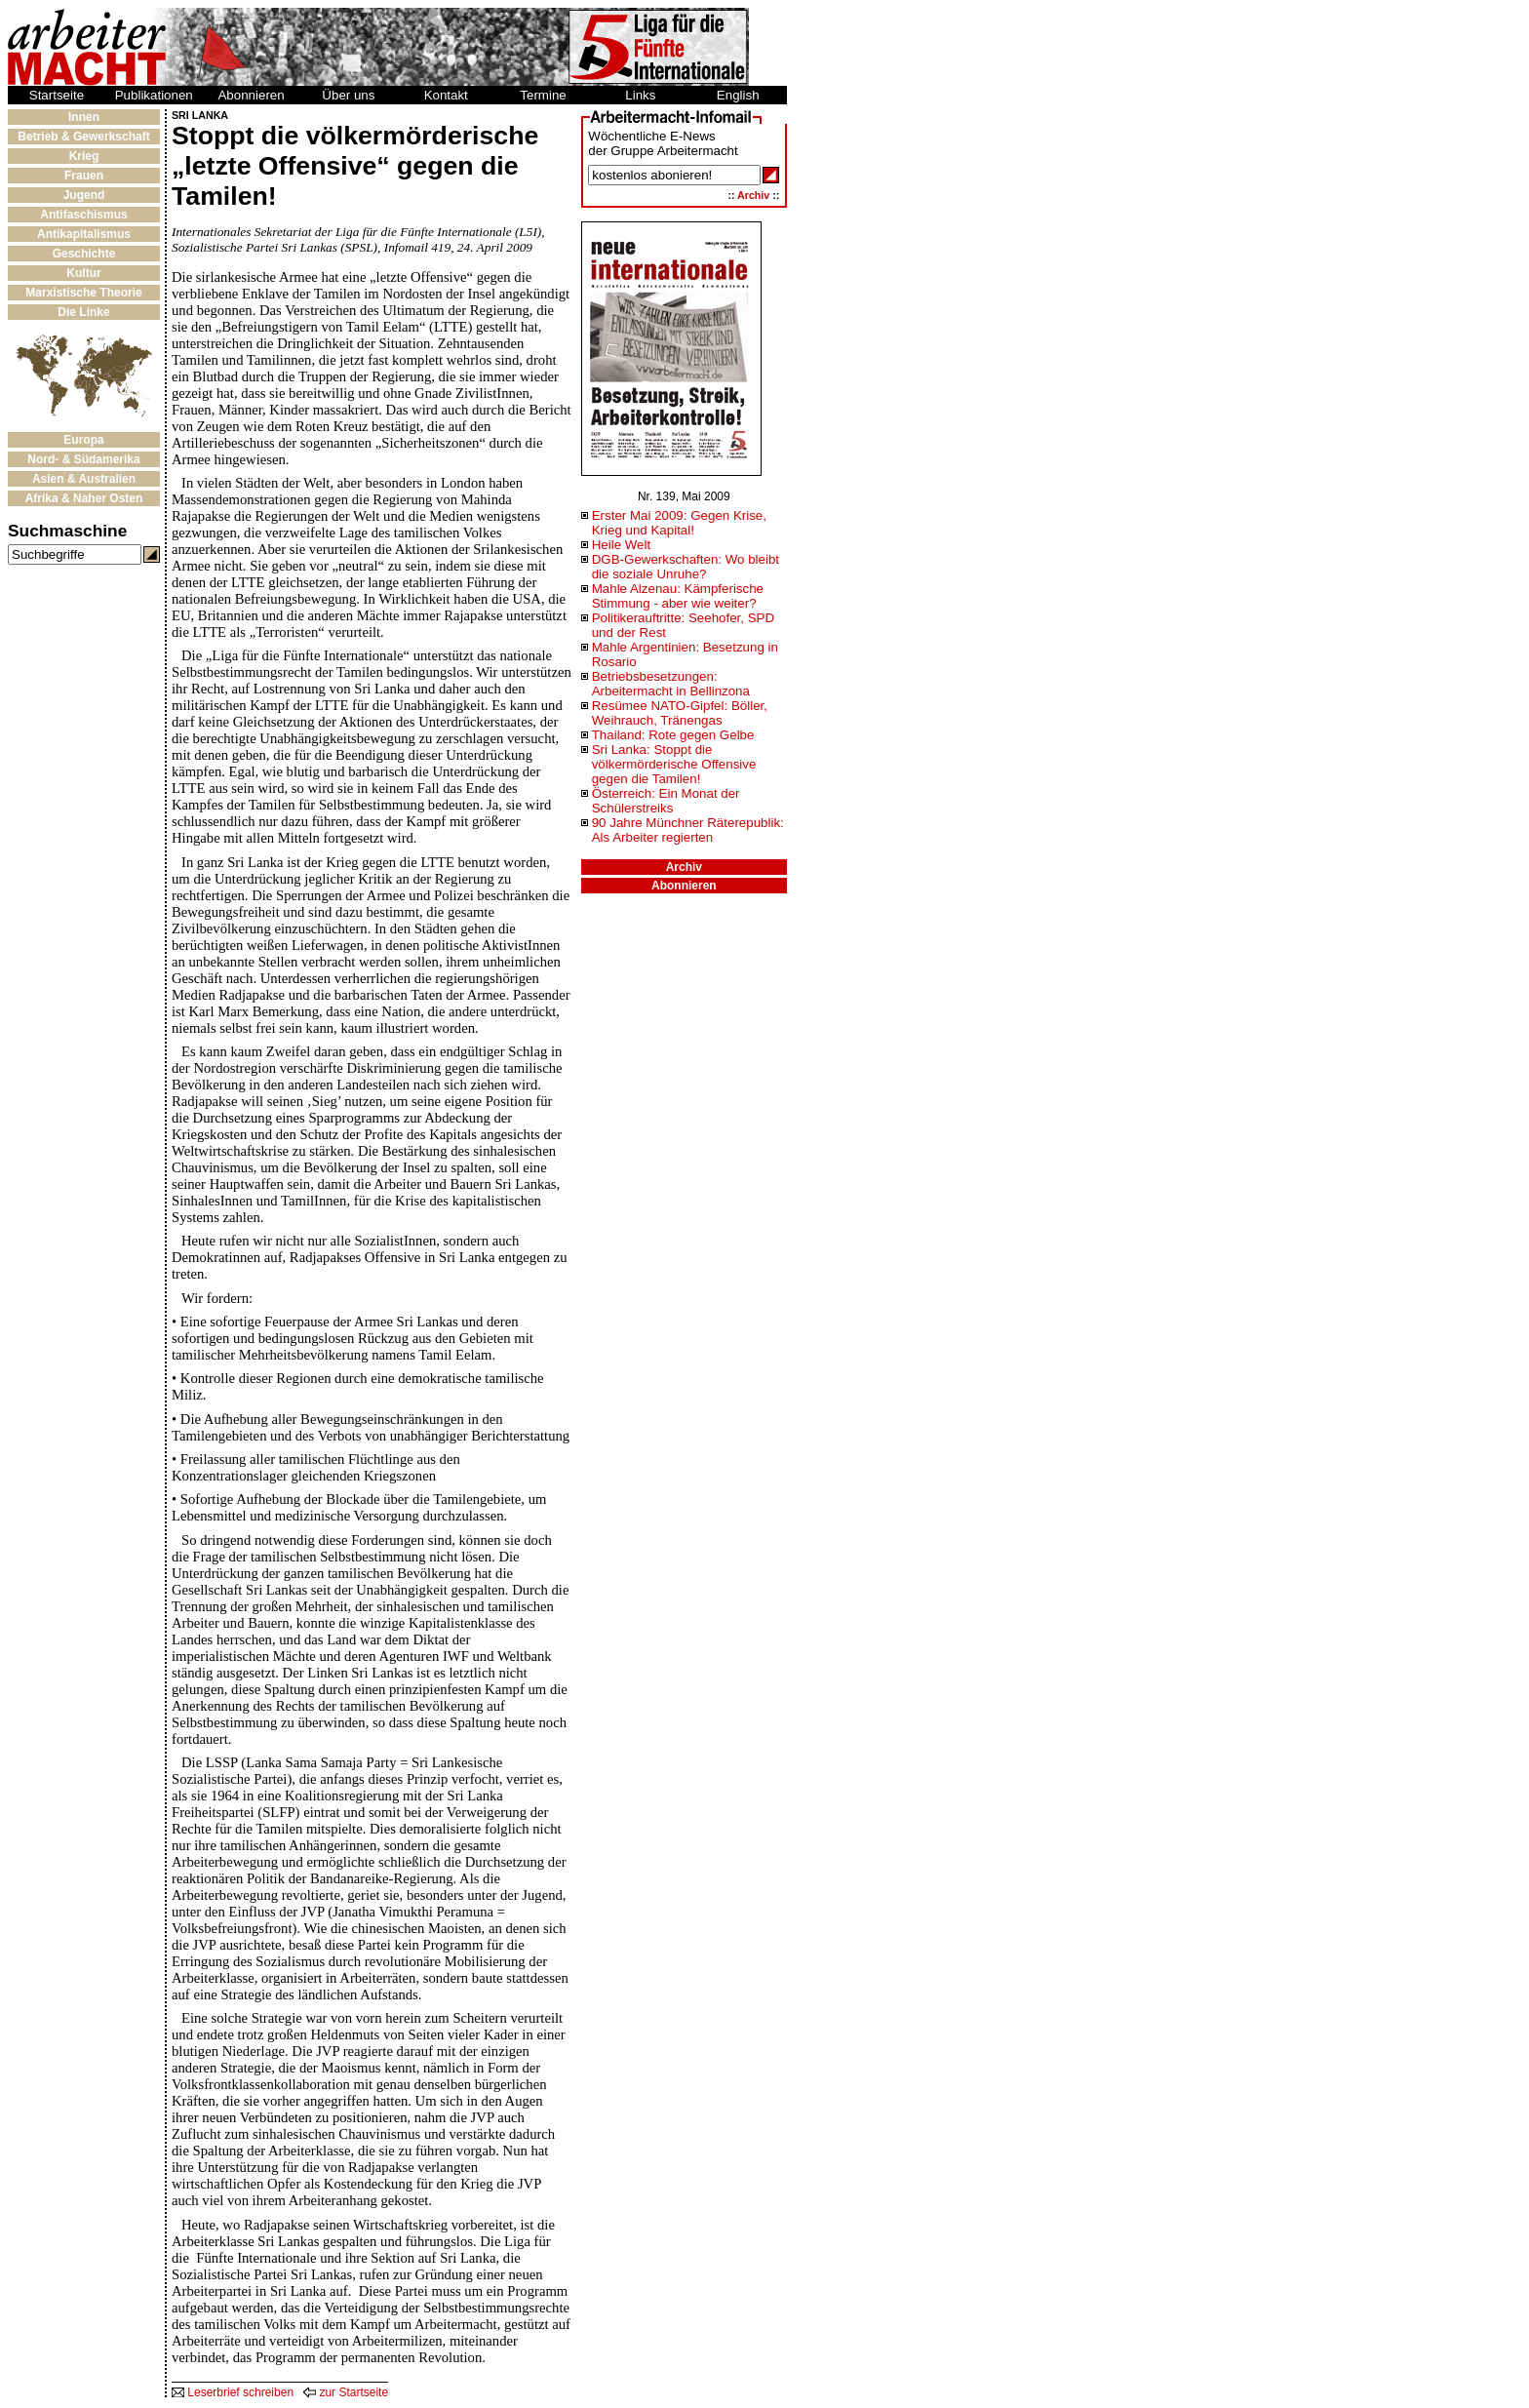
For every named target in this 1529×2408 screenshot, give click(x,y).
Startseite (56, 95)
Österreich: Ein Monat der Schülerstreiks (666, 800)
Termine (543, 95)
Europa (83, 440)
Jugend (84, 195)
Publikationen (154, 95)
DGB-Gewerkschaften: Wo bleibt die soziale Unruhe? (685, 566)
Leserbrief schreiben (233, 2392)
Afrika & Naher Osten (84, 498)
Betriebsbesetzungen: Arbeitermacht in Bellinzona (671, 683)
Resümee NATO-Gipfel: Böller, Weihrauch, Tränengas (679, 713)
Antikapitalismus (84, 234)
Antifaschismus (83, 214)
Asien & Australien (84, 479)
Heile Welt (621, 544)
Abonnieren (250, 95)
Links (640, 95)
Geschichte (84, 253)
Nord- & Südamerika (83, 459)
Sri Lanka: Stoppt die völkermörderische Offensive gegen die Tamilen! (674, 764)
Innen (83, 117)
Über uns (348, 95)
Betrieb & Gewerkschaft (83, 136)
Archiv (753, 195)
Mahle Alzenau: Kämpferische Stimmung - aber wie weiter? (678, 596)
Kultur (83, 273)
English (738, 95)
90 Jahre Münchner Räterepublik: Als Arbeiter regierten (688, 830)
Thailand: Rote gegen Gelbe (673, 735)
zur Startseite (345, 2392)
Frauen (83, 175)
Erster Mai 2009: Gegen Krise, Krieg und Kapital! (679, 522)
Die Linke (83, 312)
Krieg (84, 156)
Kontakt (446, 95)
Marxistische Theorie (83, 292)
